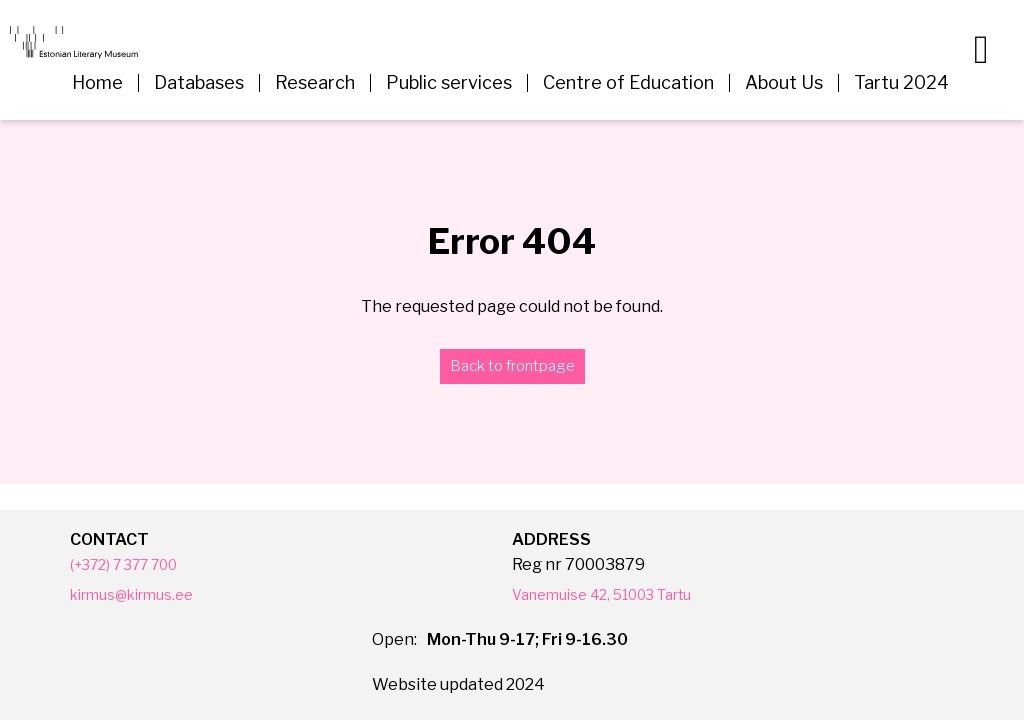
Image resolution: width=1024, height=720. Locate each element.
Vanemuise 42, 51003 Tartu (615, 594)
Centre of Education (628, 83)
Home (97, 83)
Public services (449, 83)
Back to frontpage (512, 366)
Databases (199, 83)
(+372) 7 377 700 (132, 564)
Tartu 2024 (901, 83)
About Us (784, 83)
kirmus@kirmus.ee (140, 594)
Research (315, 83)
